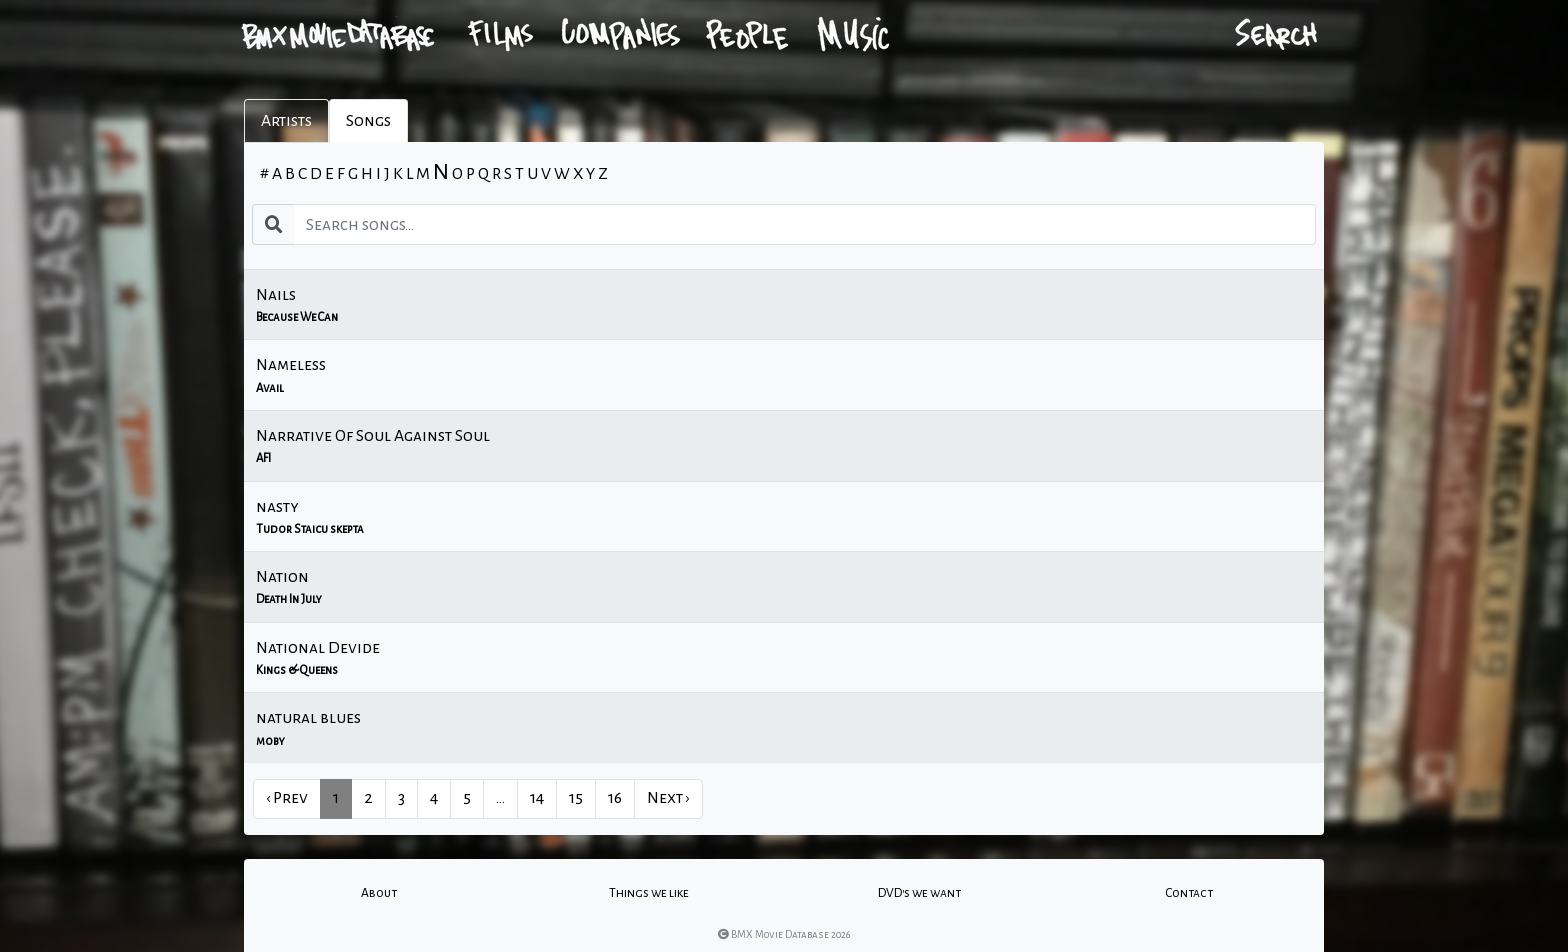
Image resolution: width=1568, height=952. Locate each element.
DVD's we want (919, 893)
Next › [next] (668, 798)
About (379, 893)
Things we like (649, 893)
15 (576, 798)
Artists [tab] (286, 121)
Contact (1189, 893)
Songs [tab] (368, 121)
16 (615, 798)
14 (537, 798)
